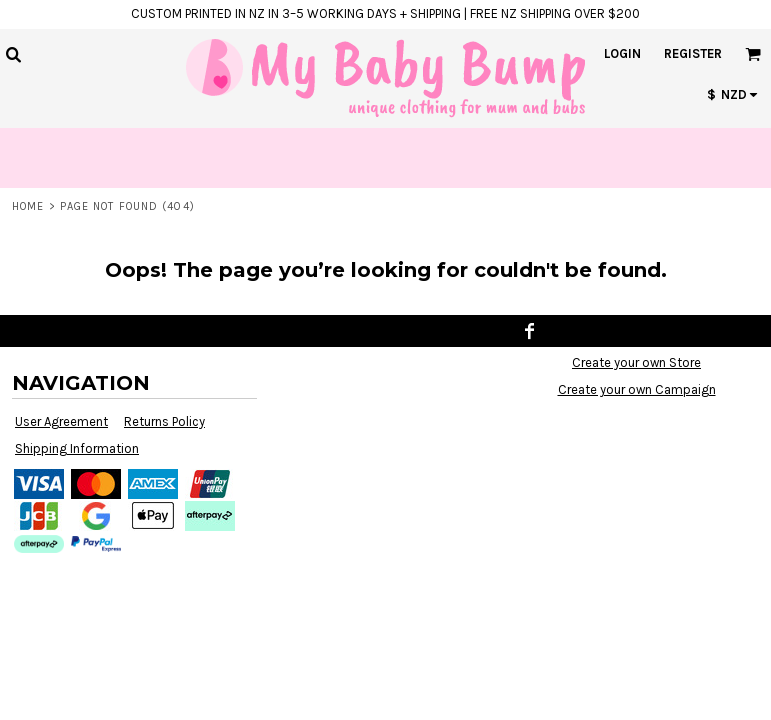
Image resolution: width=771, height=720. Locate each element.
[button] (13, 54)
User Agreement (61, 421)
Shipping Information (77, 448)
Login (622, 53)
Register (693, 53)
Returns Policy (164, 421)
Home (28, 206)
